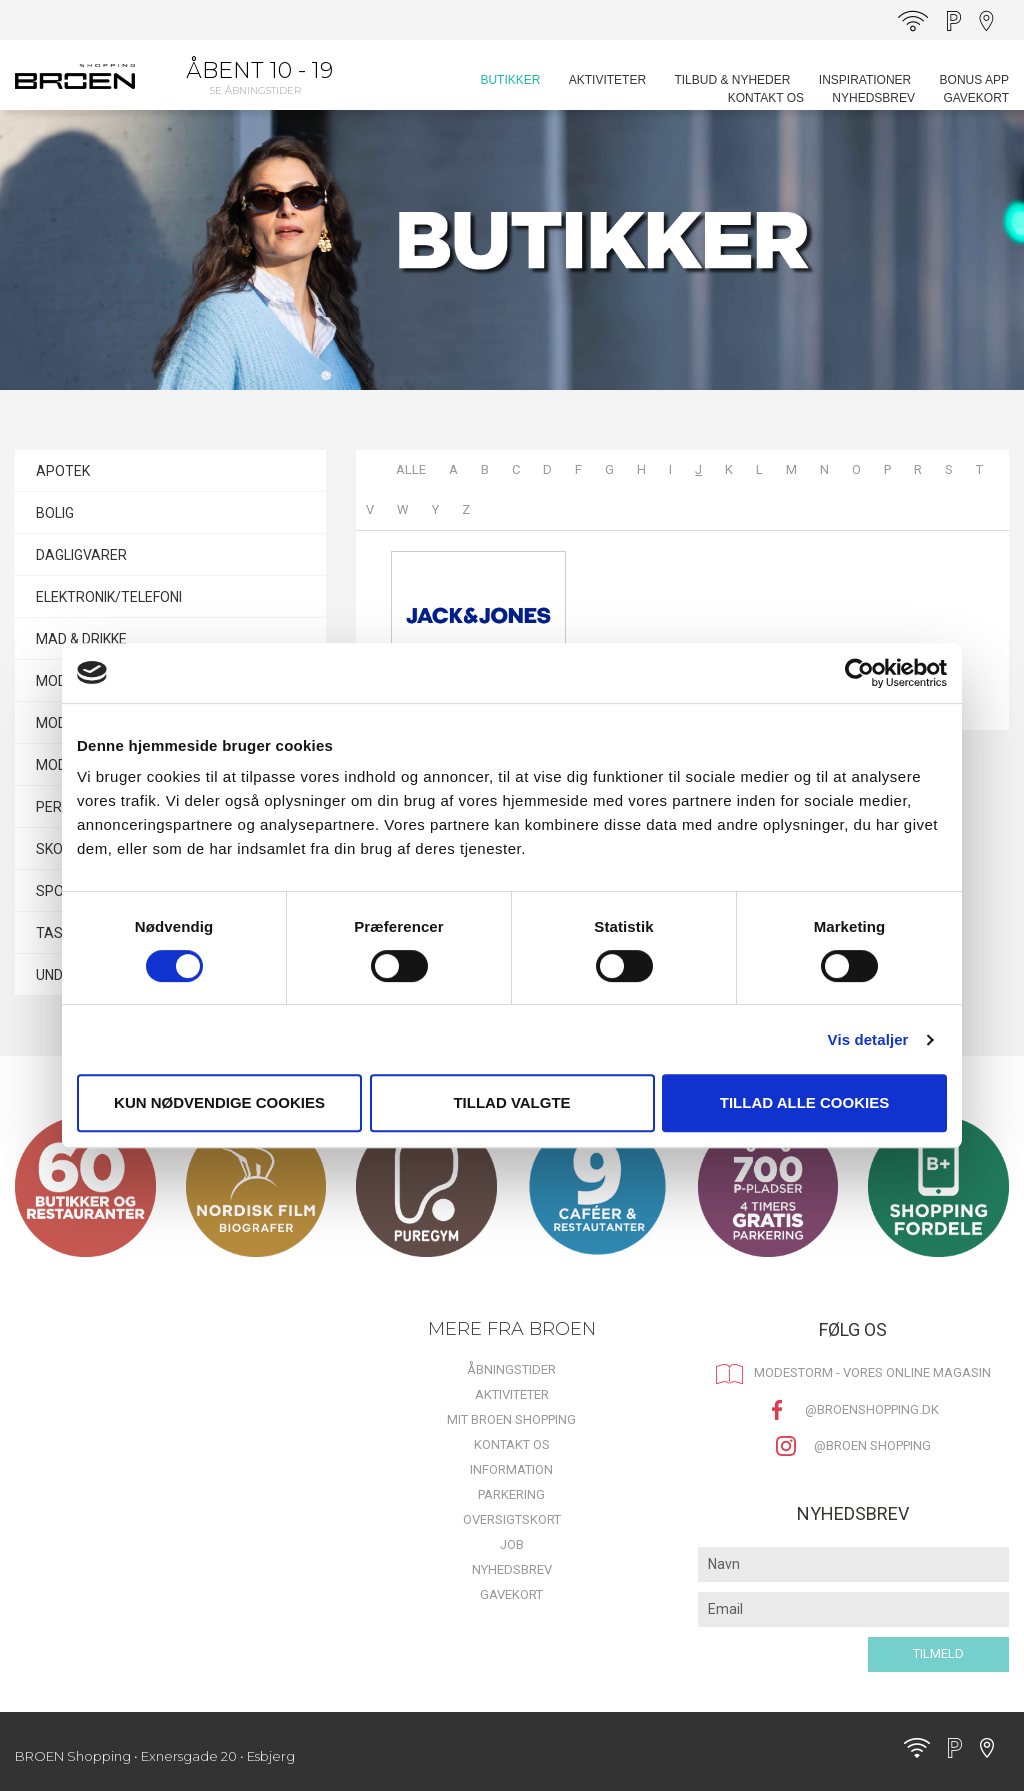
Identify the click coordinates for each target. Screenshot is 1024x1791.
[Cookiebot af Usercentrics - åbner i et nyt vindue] (859, 673)
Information (511, 1469)
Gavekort (976, 98)
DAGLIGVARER (81, 555)
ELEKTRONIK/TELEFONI (109, 597)
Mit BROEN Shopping (511, 1419)
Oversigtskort (512, 1519)
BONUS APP (974, 80)
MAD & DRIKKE (81, 639)
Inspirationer (865, 80)
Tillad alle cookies (804, 1102)
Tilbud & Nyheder (732, 80)
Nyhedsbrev (873, 98)
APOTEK (63, 471)
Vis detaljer (868, 1039)
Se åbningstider (255, 90)
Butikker (510, 80)
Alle (411, 469)
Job (512, 1544)
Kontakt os (766, 98)
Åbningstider (511, 1369)
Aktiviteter (607, 80)
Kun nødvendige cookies (219, 1102)
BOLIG (55, 513)
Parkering (511, 1494)
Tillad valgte (511, 1102)
